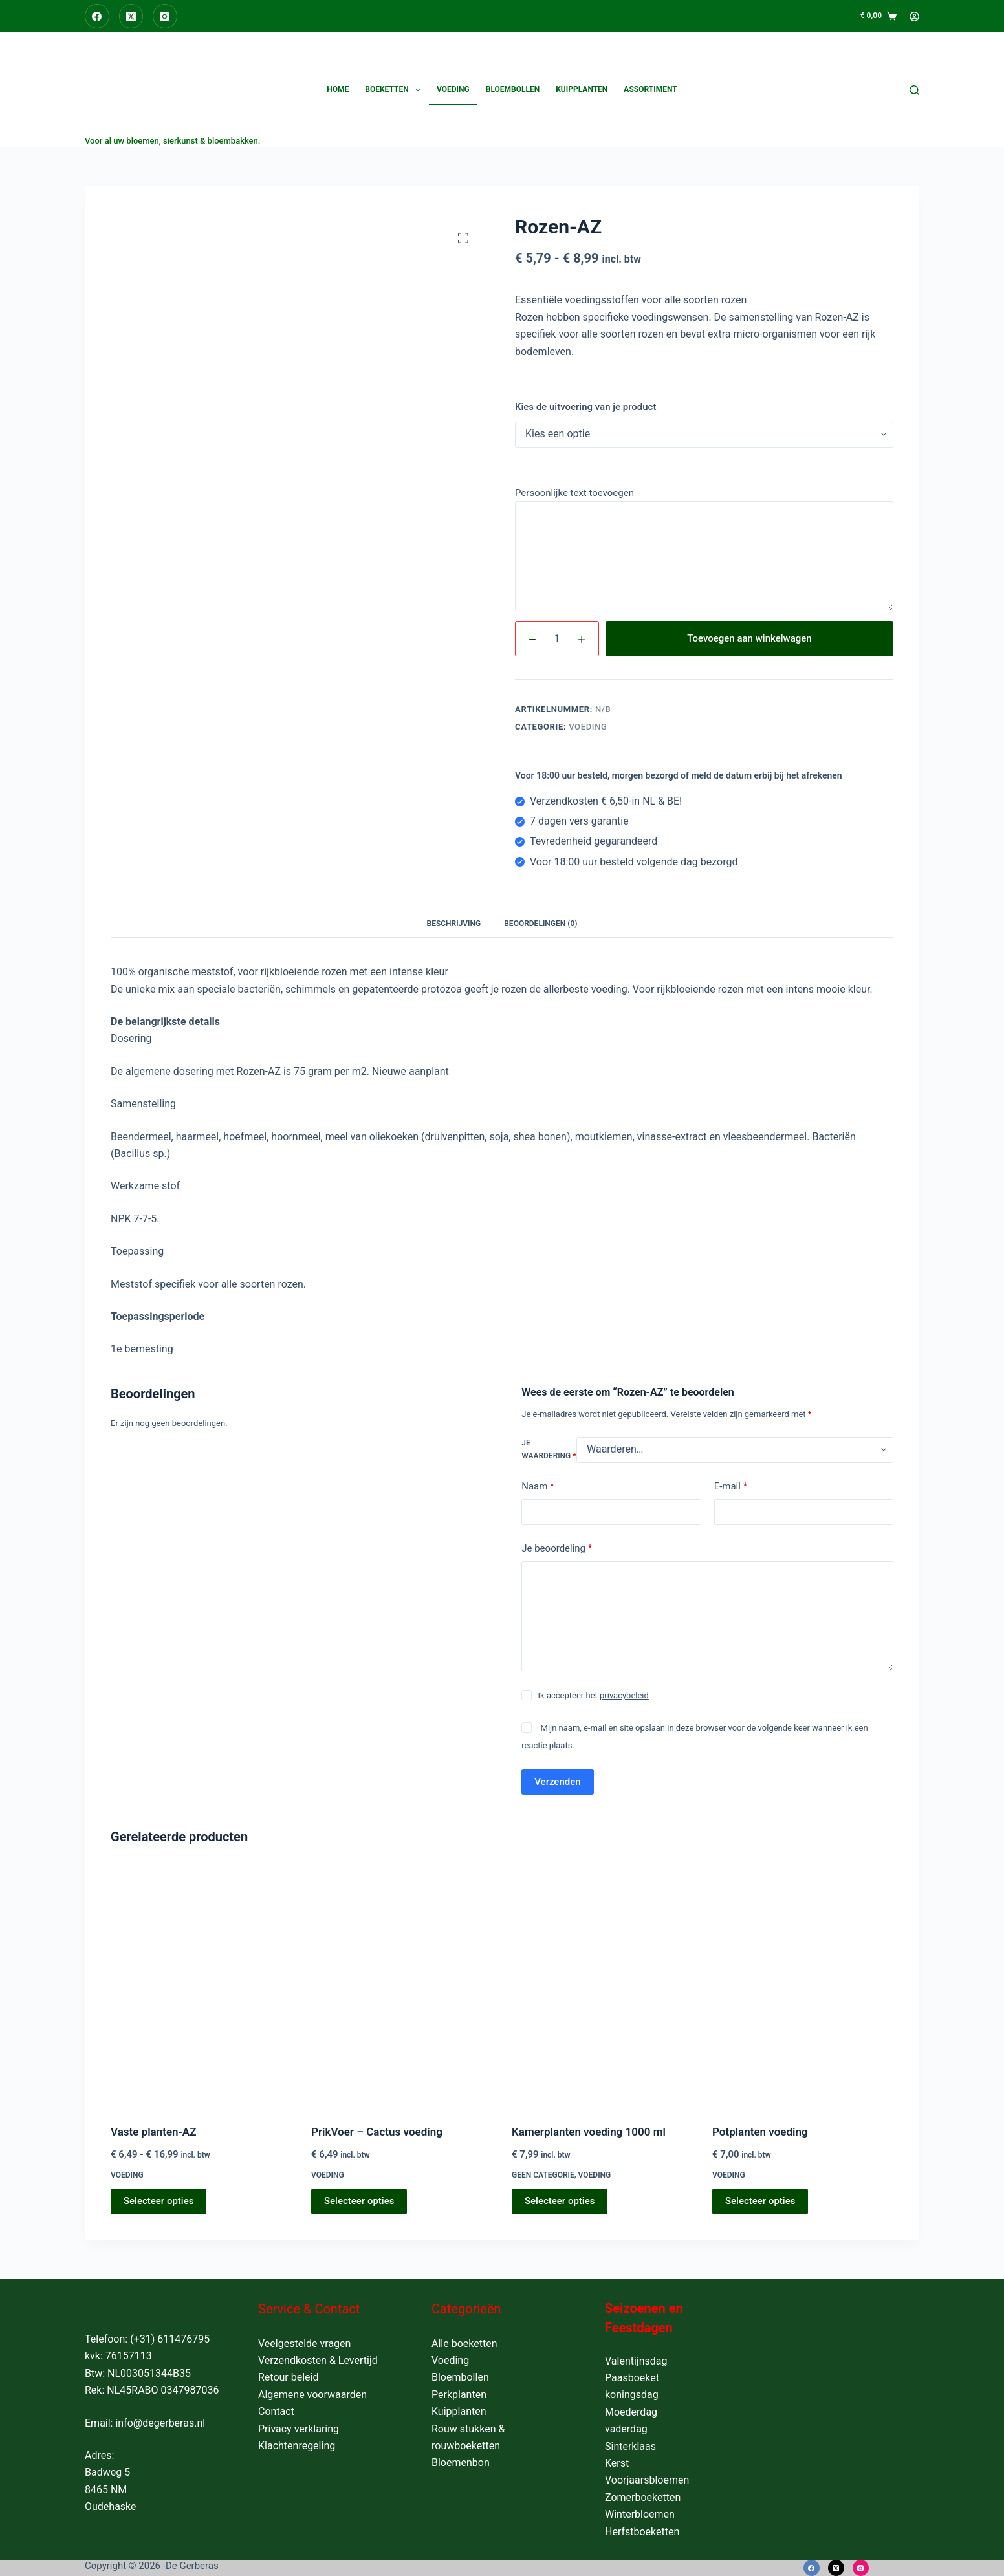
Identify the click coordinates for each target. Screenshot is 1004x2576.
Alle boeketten (464, 2343)
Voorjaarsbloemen (647, 2480)
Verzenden (557, 1782)
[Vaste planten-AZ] (201, 1986)
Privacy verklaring (298, 2429)
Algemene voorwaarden (312, 2394)
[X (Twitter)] (131, 16)
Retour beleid (288, 2377)
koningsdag (632, 2394)
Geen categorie (543, 2175)
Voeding (453, 89)
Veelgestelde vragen (304, 2343)
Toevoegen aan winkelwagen (749, 638)
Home (338, 89)
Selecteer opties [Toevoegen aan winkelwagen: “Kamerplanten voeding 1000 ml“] (560, 2201)
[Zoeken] (914, 90)
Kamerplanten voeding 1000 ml (589, 2131)
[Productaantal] (557, 638)
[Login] (914, 16)
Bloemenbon (460, 2462)
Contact (276, 2411)
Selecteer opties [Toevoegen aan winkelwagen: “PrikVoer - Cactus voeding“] (359, 2201)
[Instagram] (165, 16)
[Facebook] (97, 16)
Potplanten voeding (760, 2131)
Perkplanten (458, 2394)
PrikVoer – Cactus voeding (376, 2131)
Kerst (617, 2463)
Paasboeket (632, 2378)
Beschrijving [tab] (454, 923)
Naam (537, 1486)
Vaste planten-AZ (153, 2131)
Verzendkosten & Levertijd (318, 2360)
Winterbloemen (640, 2514)
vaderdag (626, 2429)
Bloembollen (513, 89)
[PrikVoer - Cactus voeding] (401, 1986)
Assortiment (650, 89)
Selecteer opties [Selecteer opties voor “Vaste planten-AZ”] (158, 2201)
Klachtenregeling (296, 2446)
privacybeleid (624, 1695)
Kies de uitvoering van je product (585, 407)
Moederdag (631, 2412)
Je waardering (548, 1449)
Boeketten (395, 90)
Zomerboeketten (643, 2497)
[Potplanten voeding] (802, 1986)
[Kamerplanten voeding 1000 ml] (602, 1986)
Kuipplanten (581, 89)
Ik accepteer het (593, 1695)
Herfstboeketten (642, 2532)
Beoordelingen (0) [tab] (540, 923)
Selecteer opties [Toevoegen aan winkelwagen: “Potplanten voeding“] (760, 2201)
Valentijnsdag (636, 2361)
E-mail (730, 1486)
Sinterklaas (630, 2446)
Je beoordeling (556, 1549)
